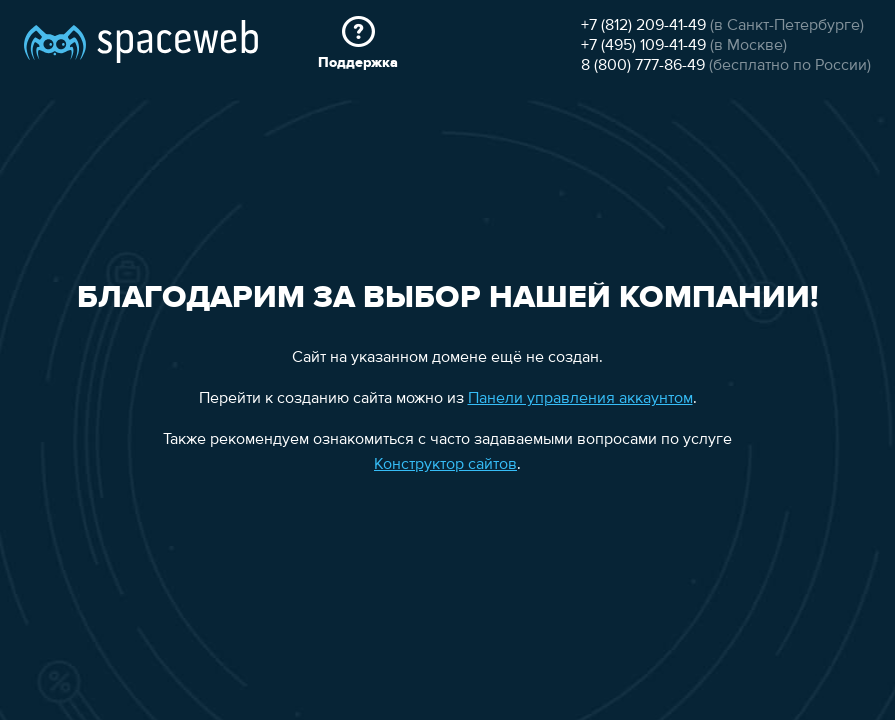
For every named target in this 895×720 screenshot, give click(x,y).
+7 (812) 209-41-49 (643, 26)
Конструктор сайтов (445, 465)
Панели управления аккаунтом (580, 399)
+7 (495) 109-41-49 (643, 46)
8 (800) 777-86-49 (643, 66)
